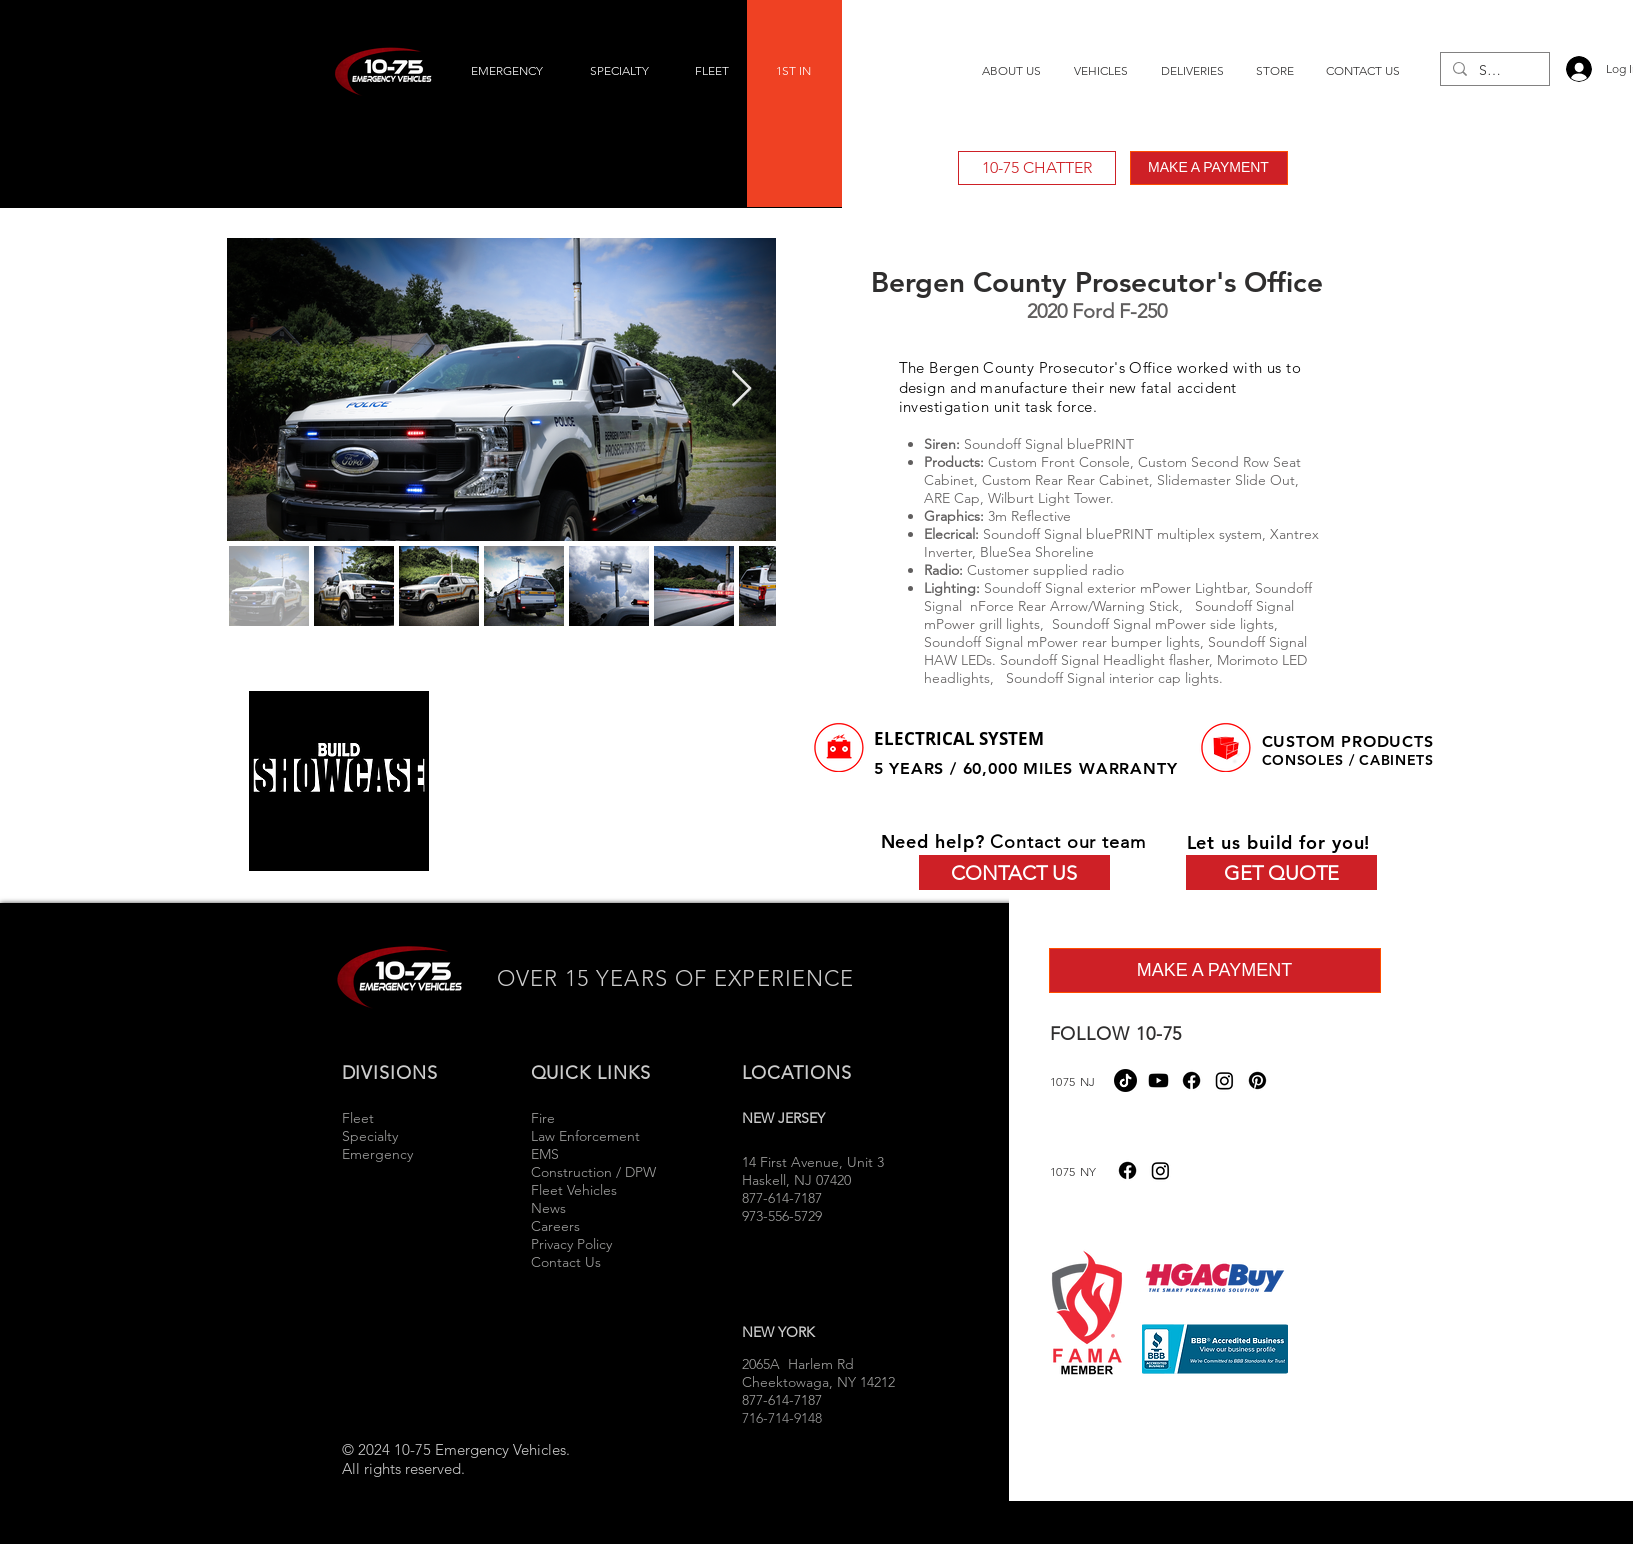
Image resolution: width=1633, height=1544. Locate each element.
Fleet (358, 1118)
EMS (545, 1154)
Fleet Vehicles (574, 1190)
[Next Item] (741, 389)
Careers (555, 1226)
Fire (545, 1118)
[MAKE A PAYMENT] (1209, 168)
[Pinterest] (1257, 1080)
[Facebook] (1191, 1080)
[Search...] (1493, 71)
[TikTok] (1125, 1080)
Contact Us (566, 1262)
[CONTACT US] (1014, 872)
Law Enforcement (585, 1136)
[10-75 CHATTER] (1037, 168)
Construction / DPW (593, 1172)
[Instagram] (1224, 1080)
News (548, 1208)
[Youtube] (1158, 1080)
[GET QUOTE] (1281, 872)
